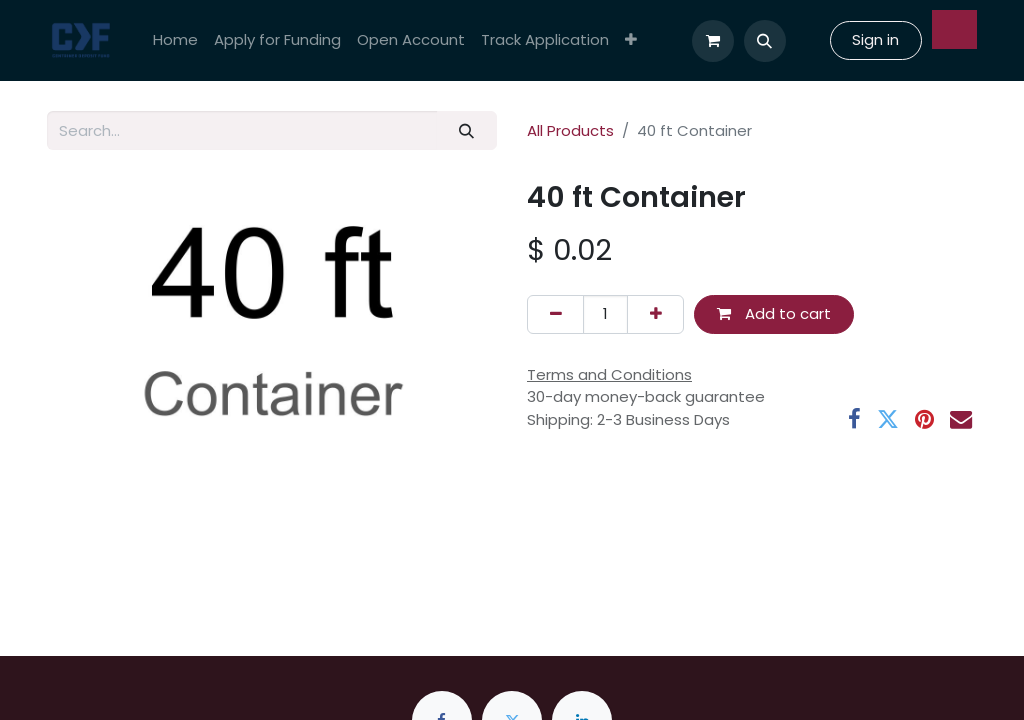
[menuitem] (175, 40)
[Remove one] (555, 314)
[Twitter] (888, 419)
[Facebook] (854, 419)
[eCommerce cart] (713, 41)
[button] (765, 41)
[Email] (961, 419)
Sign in (875, 39)
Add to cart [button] (774, 313)
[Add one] (655, 314)
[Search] (467, 130)
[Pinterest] (924, 419)
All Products (570, 130)
